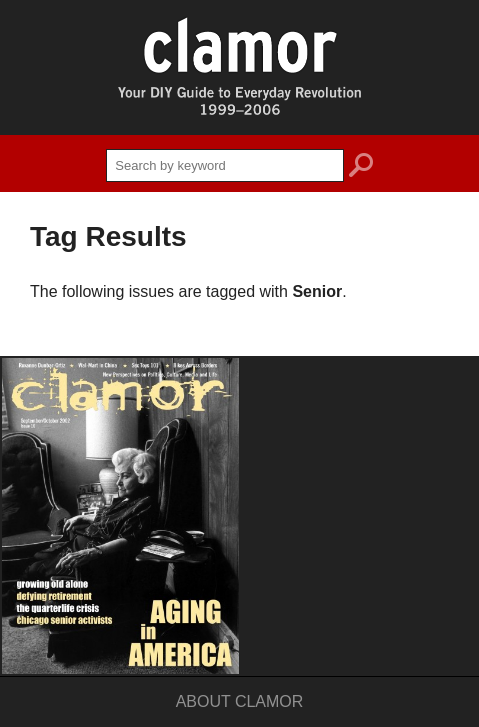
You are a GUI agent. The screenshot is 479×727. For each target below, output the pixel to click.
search (361, 168)
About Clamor (240, 701)
